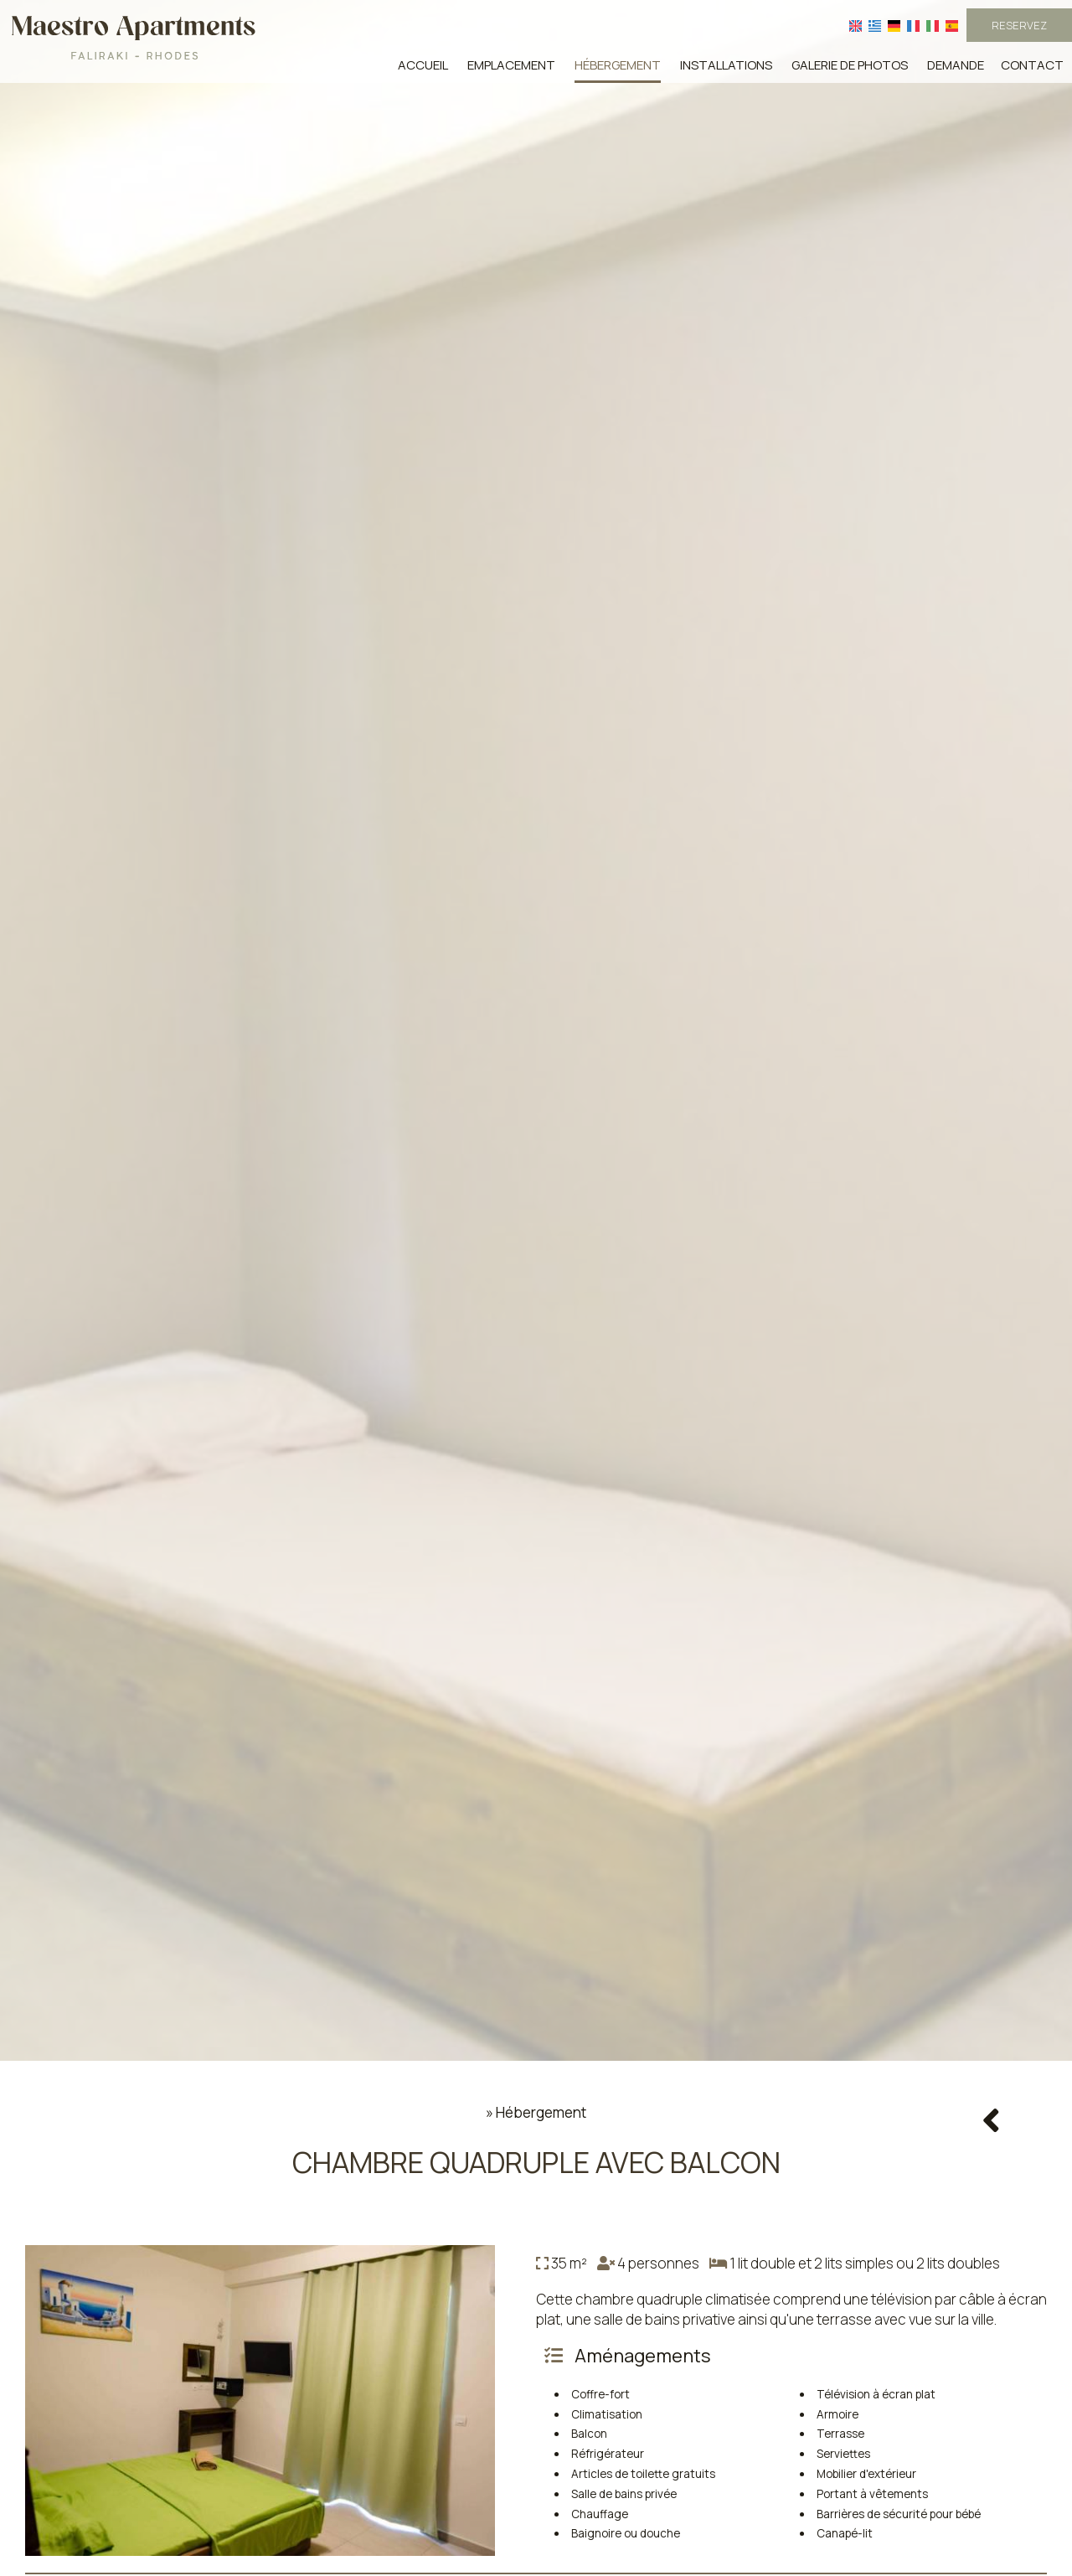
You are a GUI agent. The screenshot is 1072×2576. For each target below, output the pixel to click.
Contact (1032, 65)
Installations (726, 65)
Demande (955, 65)
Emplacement (511, 65)
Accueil (423, 65)
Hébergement (618, 65)
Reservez (1019, 25)
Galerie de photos (849, 65)
